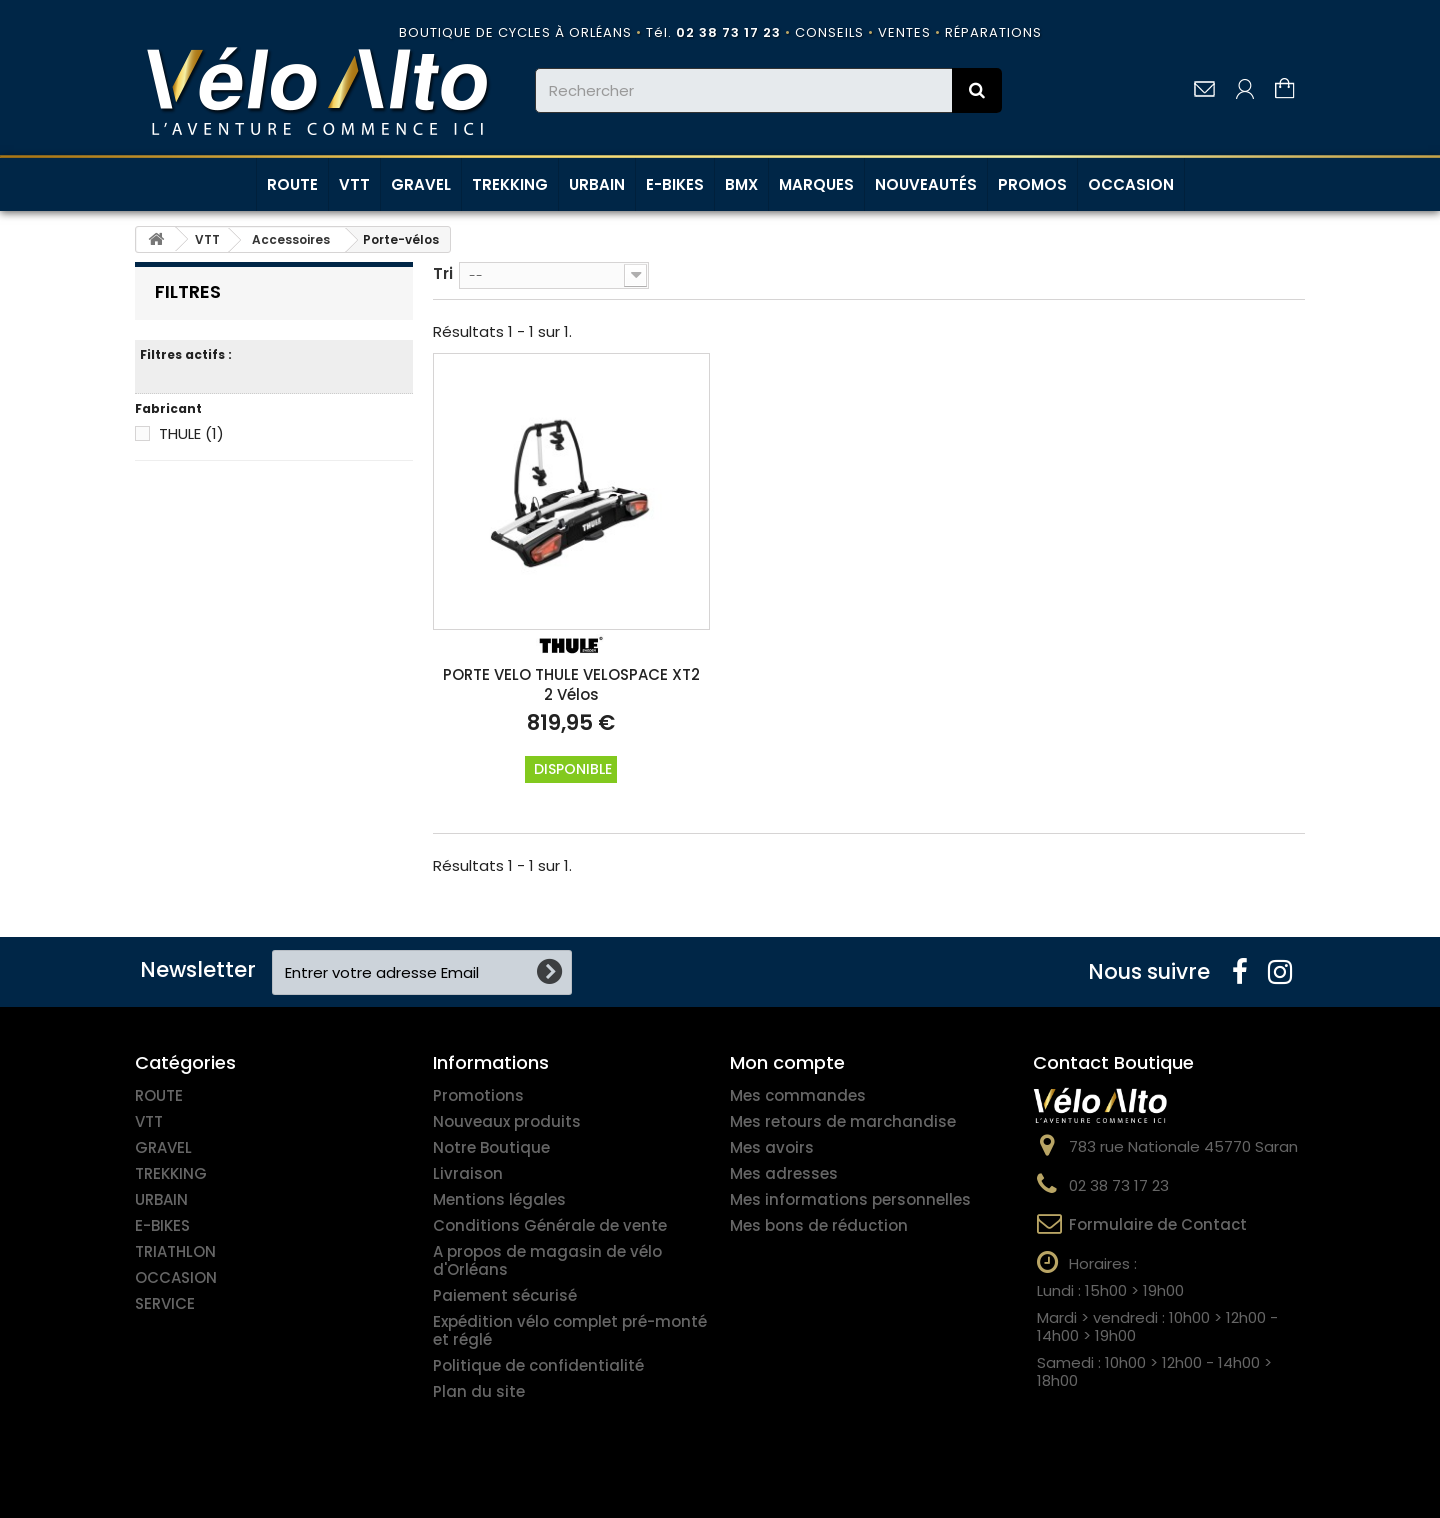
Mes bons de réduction (819, 1225)
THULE (191, 433)
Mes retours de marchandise (843, 1121)
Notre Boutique (491, 1147)
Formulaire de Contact (1158, 1224)
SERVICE (165, 1303)
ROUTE (292, 184)
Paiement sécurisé (505, 1295)
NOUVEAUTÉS (926, 184)
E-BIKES (675, 184)
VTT (354, 184)
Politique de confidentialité (538, 1365)
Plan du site (479, 1391)
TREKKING (510, 184)
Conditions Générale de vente (550, 1225)
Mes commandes (798, 1095)
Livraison (468, 1173)
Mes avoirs (772, 1147)
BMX (741, 184)
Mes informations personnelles (850, 1199)
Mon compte (787, 1062)
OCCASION (1131, 184)
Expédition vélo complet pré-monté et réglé (570, 1330)
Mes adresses (784, 1173)
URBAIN (597, 184)
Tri (443, 273)
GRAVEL (421, 184)
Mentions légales (499, 1199)
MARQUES (816, 184)
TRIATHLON (175, 1251)
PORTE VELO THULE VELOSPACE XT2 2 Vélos (571, 684)
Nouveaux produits (507, 1121)
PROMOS (1032, 184)
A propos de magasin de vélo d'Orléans (547, 1260)
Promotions (478, 1095)
